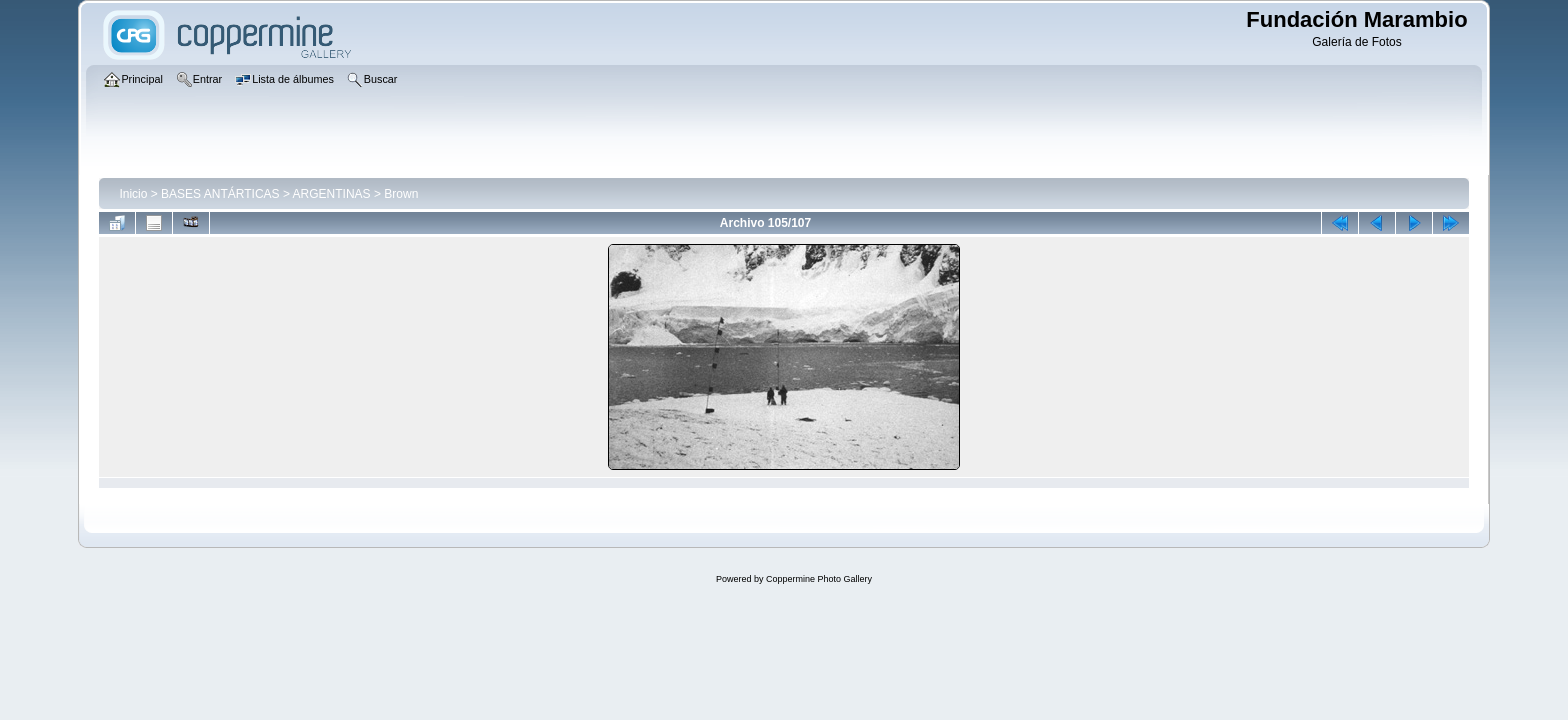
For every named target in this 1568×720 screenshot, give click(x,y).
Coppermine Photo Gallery (819, 579)
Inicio (133, 194)
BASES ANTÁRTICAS (220, 194)
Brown (401, 194)
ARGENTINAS (332, 194)
